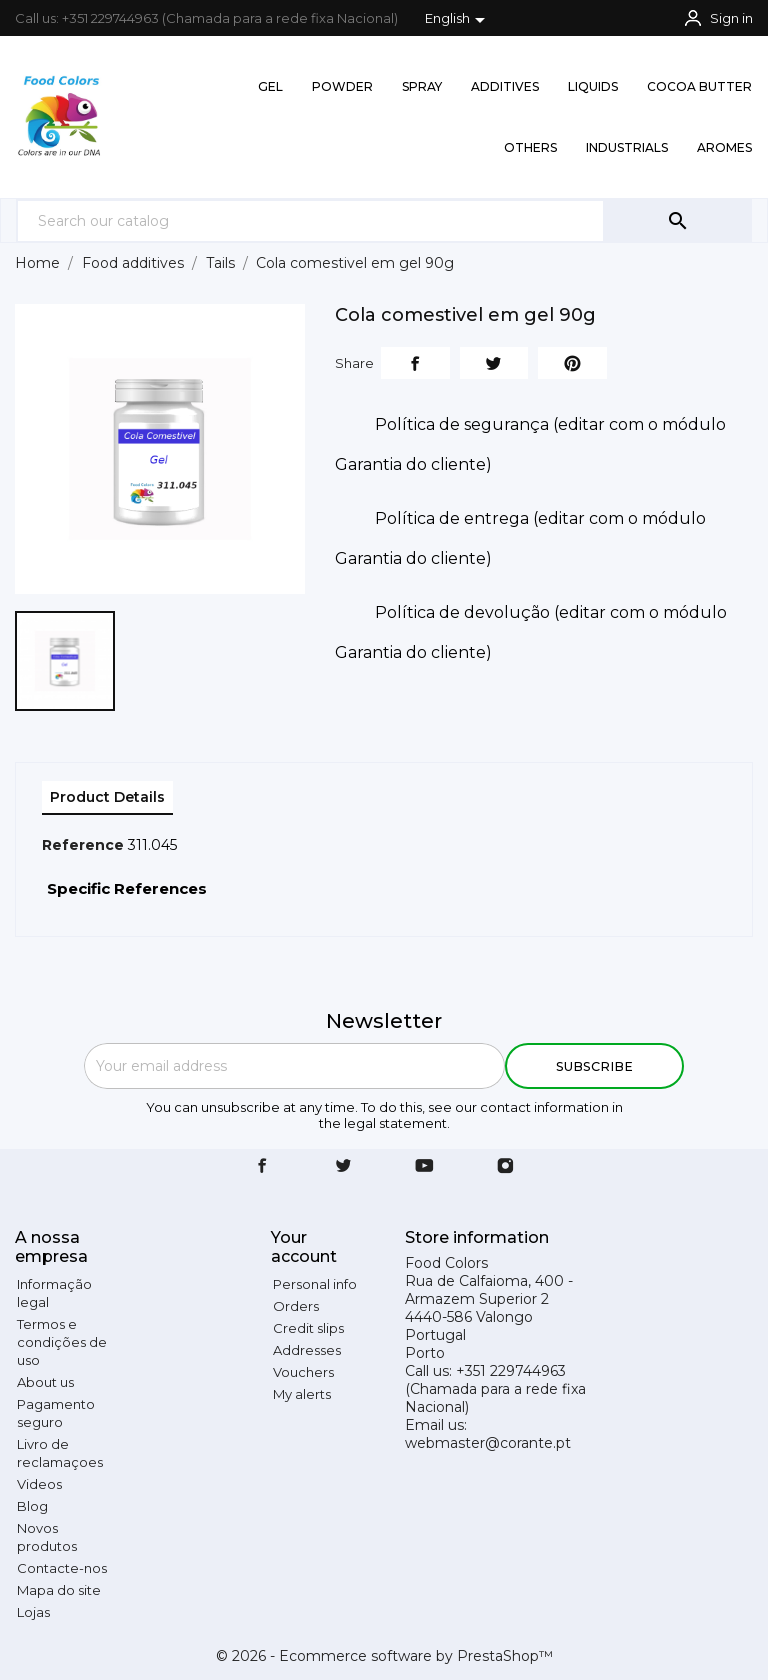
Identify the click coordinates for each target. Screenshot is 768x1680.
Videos (39, 1484)
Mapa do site (59, 1590)
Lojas (33, 1612)
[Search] (310, 220)
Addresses (307, 1350)
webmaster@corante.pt (488, 1443)
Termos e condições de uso (62, 1342)
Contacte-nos (62, 1568)
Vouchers (303, 1372)
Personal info (315, 1284)
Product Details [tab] (107, 797)
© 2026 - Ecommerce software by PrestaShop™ (384, 1656)
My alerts (302, 1394)
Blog (32, 1506)
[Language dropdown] (458, 20)
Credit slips (308, 1328)
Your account (304, 1247)
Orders (296, 1306)
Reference (83, 845)
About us (45, 1382)
